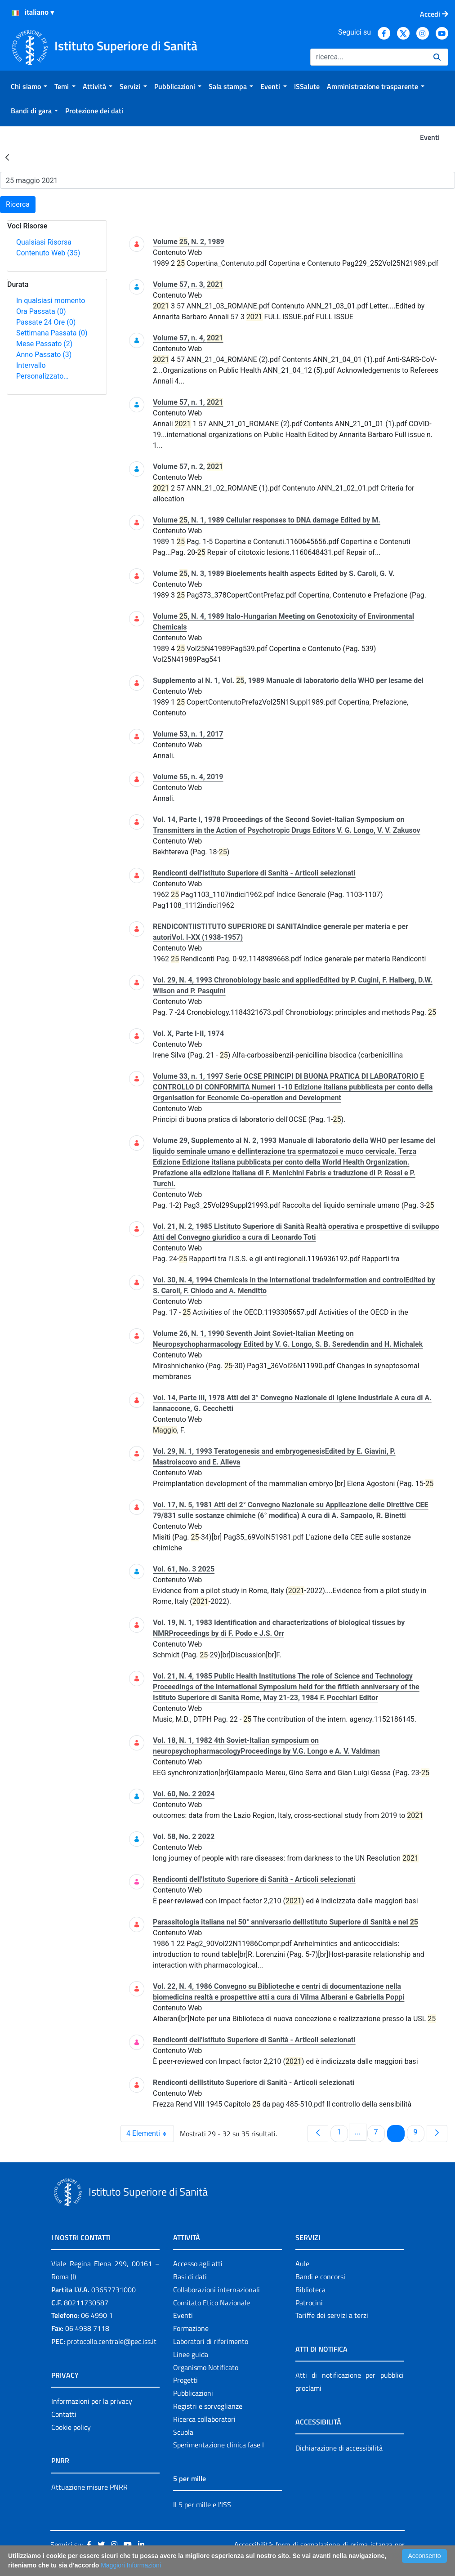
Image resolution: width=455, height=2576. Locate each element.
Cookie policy (71, 2427)
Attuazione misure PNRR (89, 2487)
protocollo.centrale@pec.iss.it (111, 2341)
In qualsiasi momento (50, 300)
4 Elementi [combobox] (150, 2133)
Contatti (63, 2414)
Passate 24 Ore (46, 322)
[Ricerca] (368, 57)
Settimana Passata (51, 333)
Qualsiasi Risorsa (43, 242)
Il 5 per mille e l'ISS (202, 2504)
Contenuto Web (48, 253)
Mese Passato (44, 343)
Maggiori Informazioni (131, 2565)
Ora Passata (41, 311)
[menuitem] (29, 86)
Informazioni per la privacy (91, 2401)
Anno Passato (43, 354)
